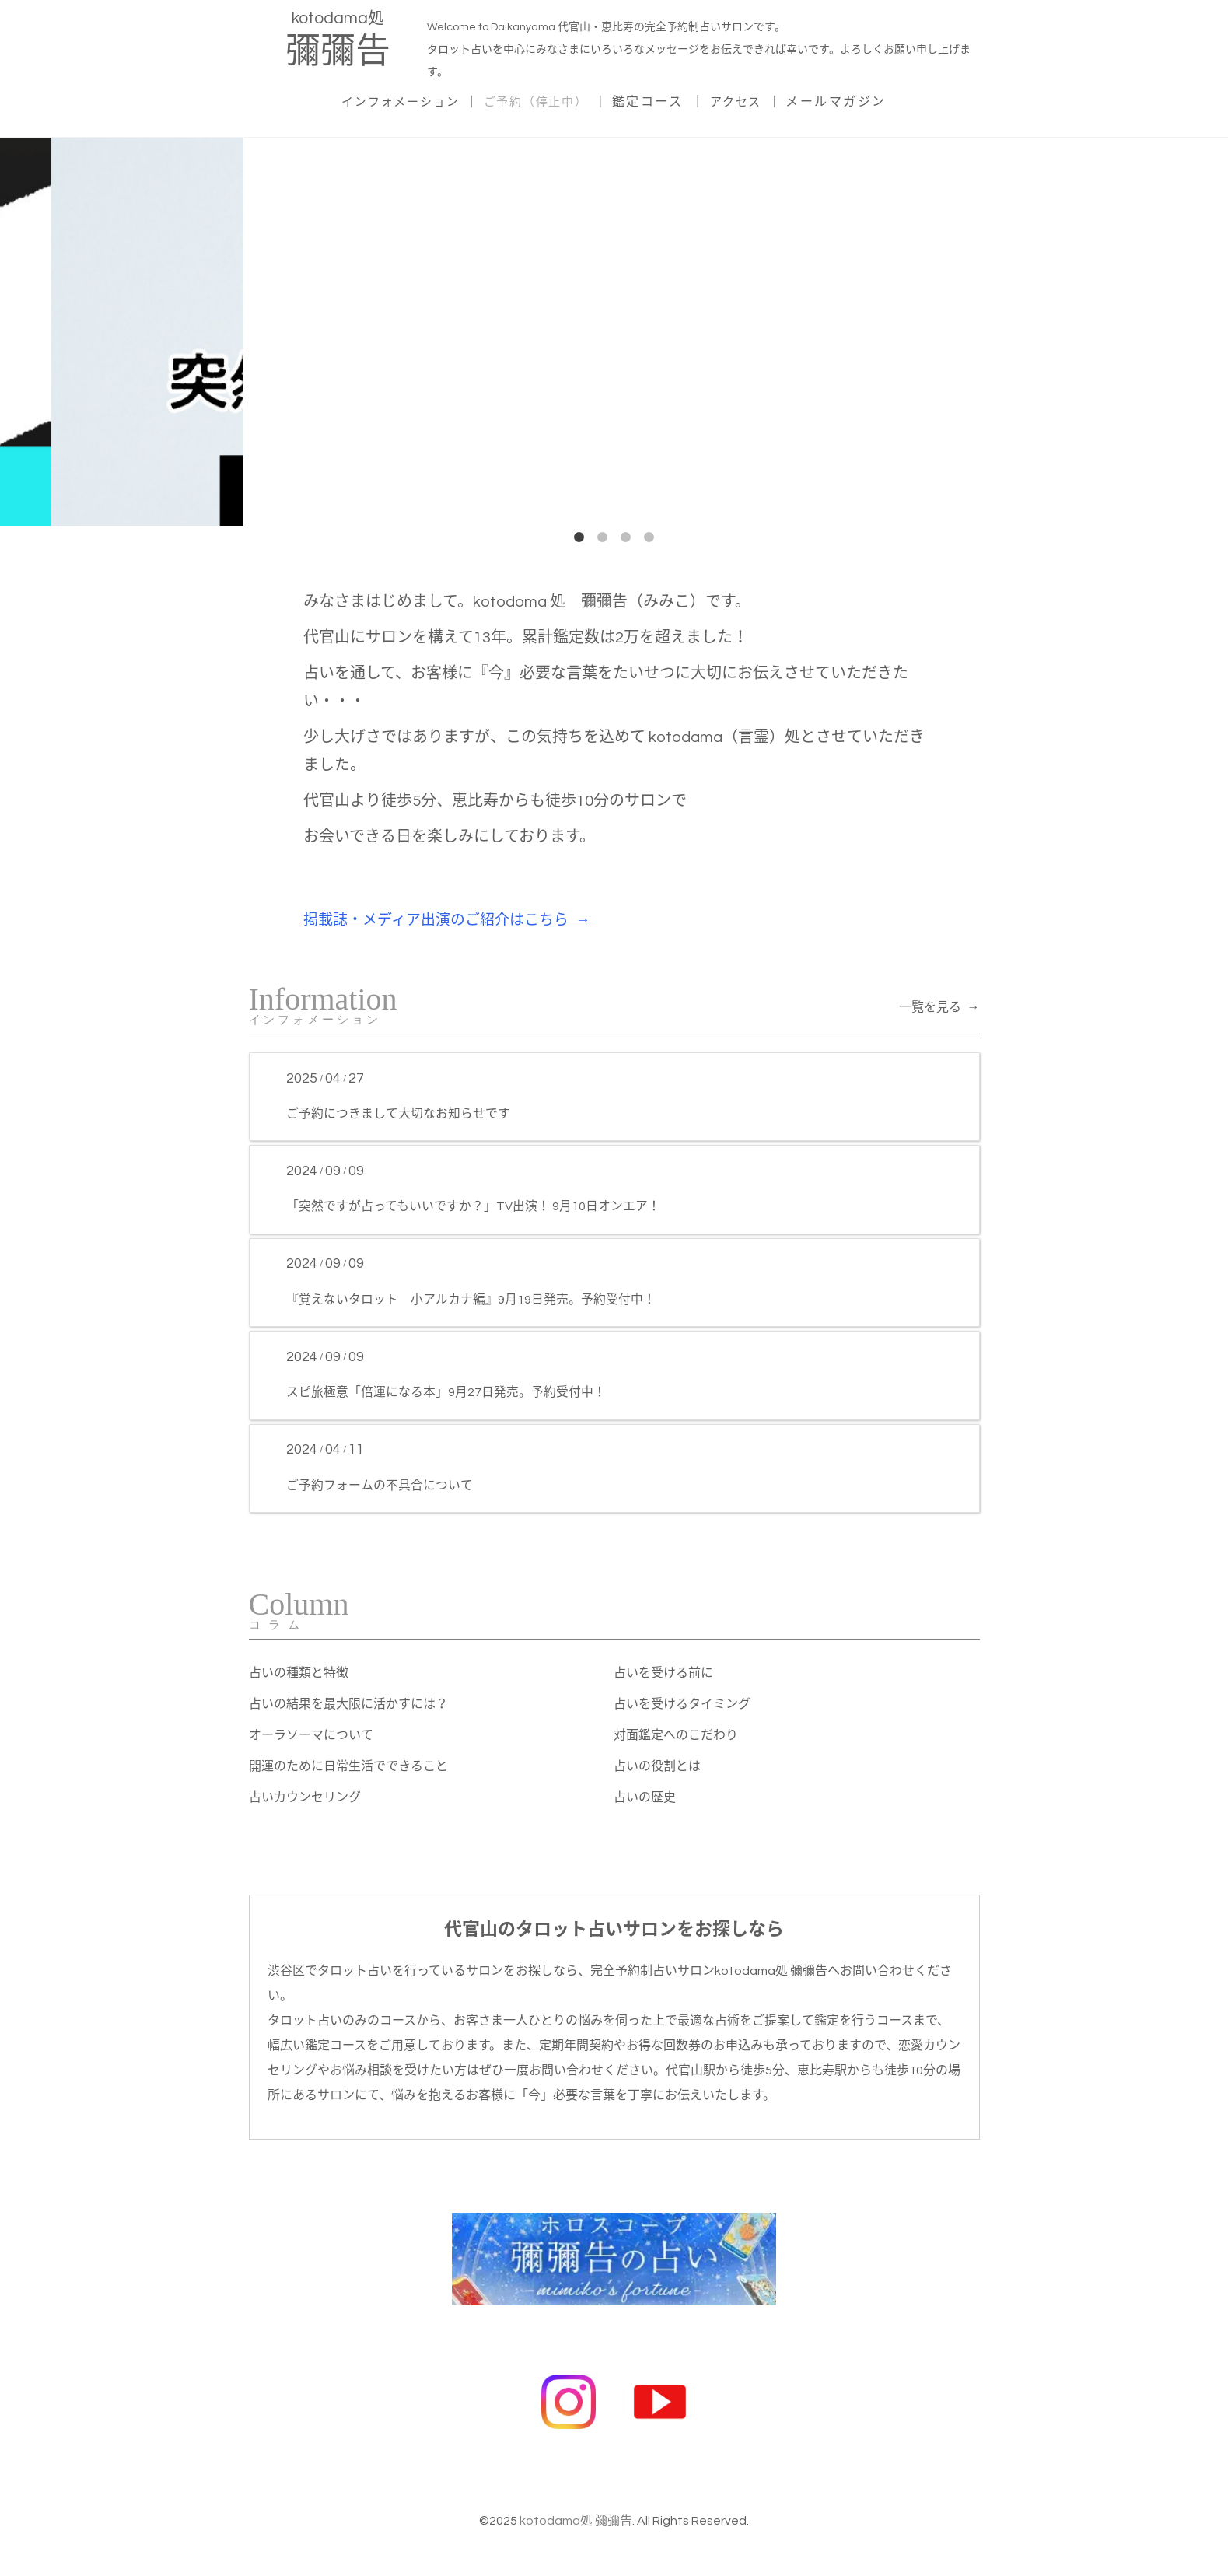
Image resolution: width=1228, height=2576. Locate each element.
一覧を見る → (939, 1005)
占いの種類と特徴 (298, 1673)
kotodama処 (337, 42)
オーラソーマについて (311, 1735)
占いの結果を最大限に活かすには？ (348, 1704)
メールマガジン (853, 100)
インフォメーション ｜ (400, 100)
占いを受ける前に (663, 1673)
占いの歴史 (645, 1797)
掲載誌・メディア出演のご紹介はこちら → (454, 918)
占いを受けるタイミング (682, 1704)
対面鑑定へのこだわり (676, 1735)
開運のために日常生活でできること (348, 1766)
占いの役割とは (657, 1766)
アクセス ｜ (759, 100)
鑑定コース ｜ (669, 100)
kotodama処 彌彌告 (576, 2510)
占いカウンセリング (305, 1797)
